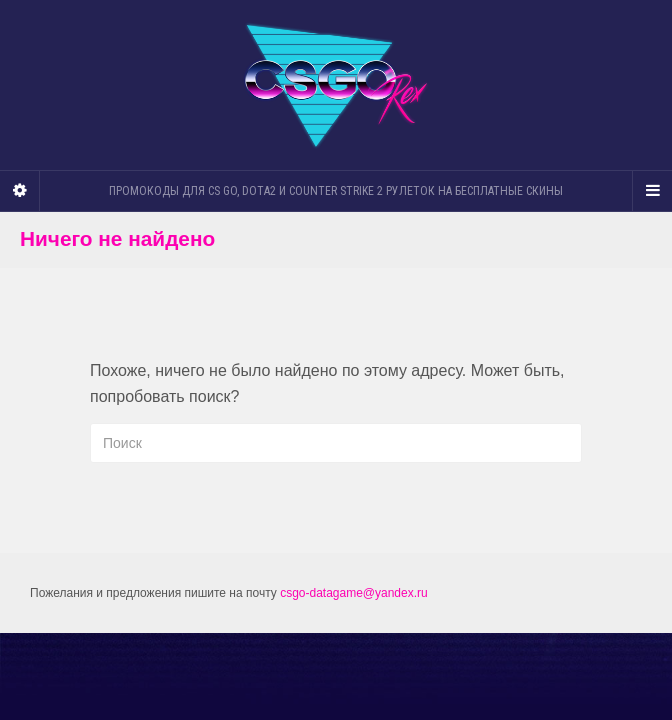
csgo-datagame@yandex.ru (354, 593)
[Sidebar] (20, 191)
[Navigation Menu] (652, 191)
